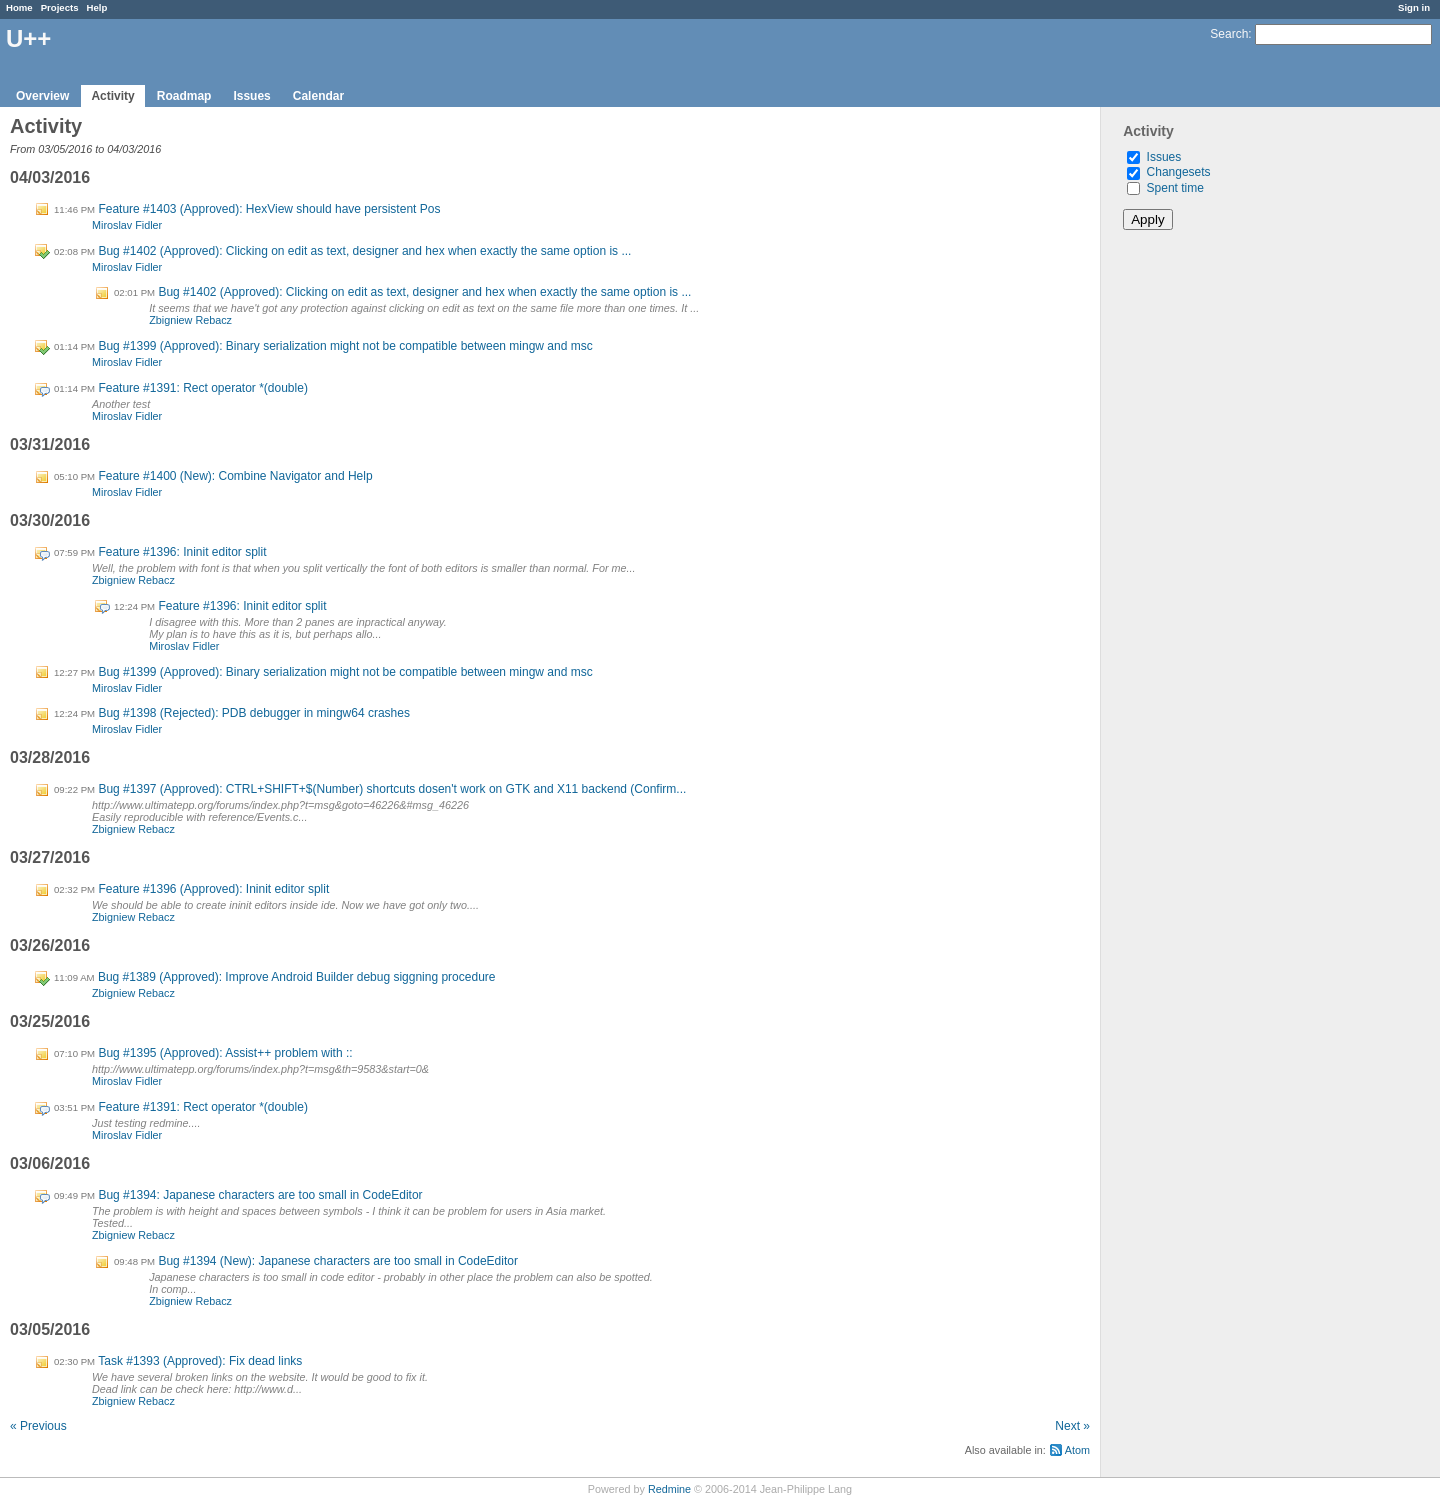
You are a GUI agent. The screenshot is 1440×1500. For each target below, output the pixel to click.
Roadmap (184, 96)
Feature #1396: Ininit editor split (182, 552)
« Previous (38, 1426)
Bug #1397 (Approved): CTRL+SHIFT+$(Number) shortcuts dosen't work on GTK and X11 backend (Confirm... (392, 789)
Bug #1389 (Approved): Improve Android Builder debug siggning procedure (297, 977)
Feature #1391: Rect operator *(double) (202, 388)
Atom (1077, 1450)
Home (19, 7)
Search (1229, 34)
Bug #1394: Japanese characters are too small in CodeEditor (260, 1195)
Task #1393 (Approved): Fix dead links (200, 1361)
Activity (112, 96)
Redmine (669, 1489)
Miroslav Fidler (127, 225)
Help (97, 7)
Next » (1072, 1426)
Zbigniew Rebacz (190, 320)
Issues (251, 96)
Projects (60, 7)
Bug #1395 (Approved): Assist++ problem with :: (225, 1053)
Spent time (1175, 188)
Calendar (318, 96)
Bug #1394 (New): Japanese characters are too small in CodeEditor (338, 1261)
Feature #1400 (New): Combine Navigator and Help (235, 476)
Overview (42, 96)
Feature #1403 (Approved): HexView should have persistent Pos (269, 209)
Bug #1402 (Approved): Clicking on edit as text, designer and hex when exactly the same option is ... (364, 251)
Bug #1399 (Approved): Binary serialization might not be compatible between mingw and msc (345, 346)
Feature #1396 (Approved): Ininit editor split (213, 889)
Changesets (1179, 172)
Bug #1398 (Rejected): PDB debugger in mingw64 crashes (254, 713)
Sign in (1414, 7)
